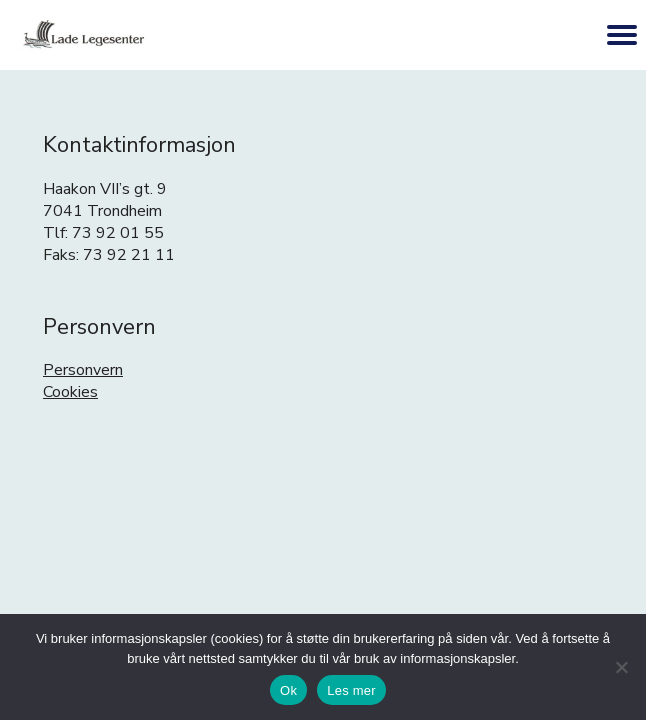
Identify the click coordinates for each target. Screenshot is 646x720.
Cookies (70, 392)
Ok (288, 690)
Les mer (351, 690)
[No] (621, 667)
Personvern (83, 370)
